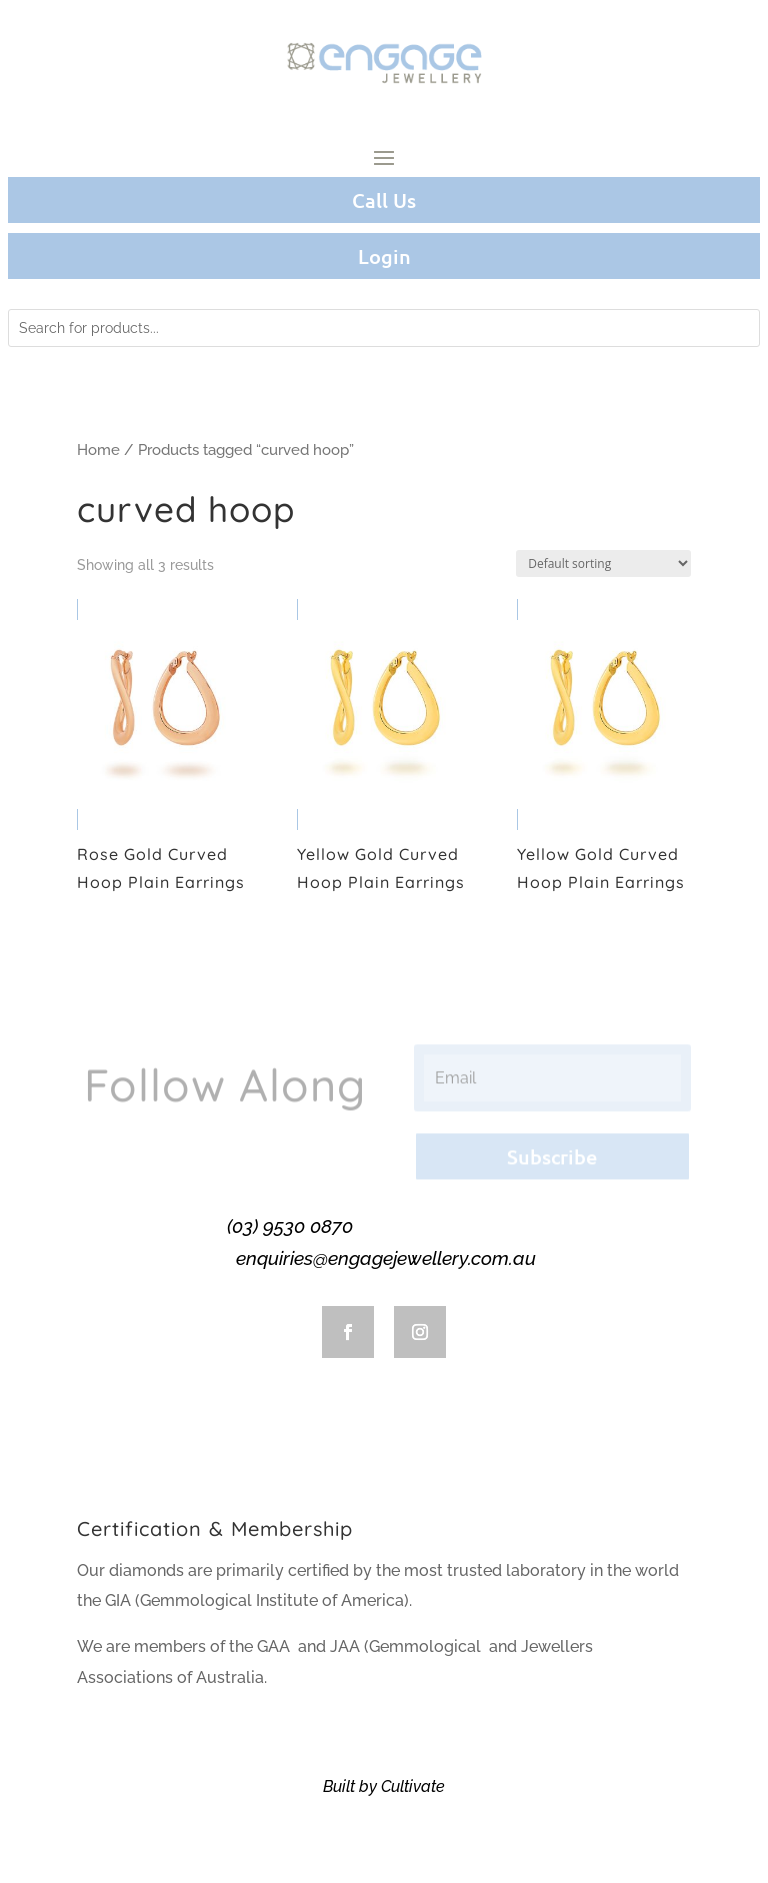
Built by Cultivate (384, 1786)
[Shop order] (603, 563)
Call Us (384, 200)
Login (384, 256)
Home (98, 449)
